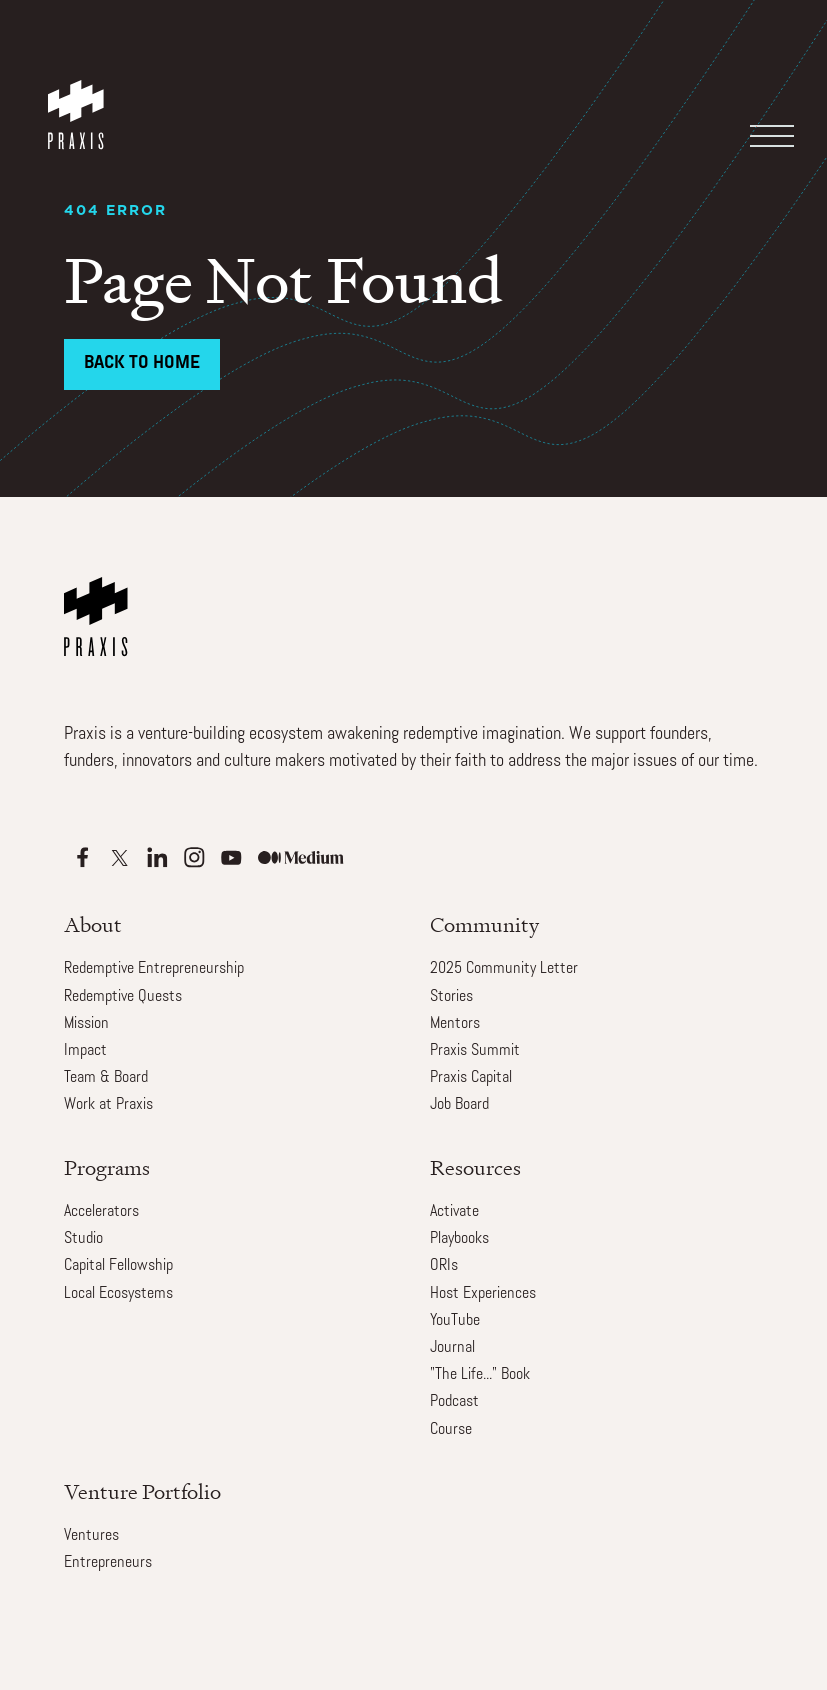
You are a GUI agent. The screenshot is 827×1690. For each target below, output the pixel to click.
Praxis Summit (475, 1051)
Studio (83, 1239)
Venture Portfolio (142, 1491)
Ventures (91, 1536)
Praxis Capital (471, 1078)
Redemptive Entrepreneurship (154, 969)
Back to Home (142, 363)
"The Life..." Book (480, 1375)
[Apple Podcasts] (82, 857)
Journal (452, 1348)
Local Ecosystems (118, 1294)
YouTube (455, 1321)
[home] (80, 95)
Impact (85, 1051)
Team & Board (106, 1078)
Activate (454, 1212)
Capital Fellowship (118, 1266)
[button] (769, 74)
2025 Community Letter (504, 969)
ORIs (444, 1266)
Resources (475, 1167)
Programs (107, 1167)
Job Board (459, 1105)
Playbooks (459, 1239)
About (93, 924)
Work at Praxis (108, 1105)
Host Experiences (483, 1294)
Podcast (454, 1402)
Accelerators (101, 1212)
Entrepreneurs (108, 1563)
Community (484, 924)
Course (451, 1430)
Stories (451, 997)
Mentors (455, 1024)
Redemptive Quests (123, 997)
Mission (86, 1024)
